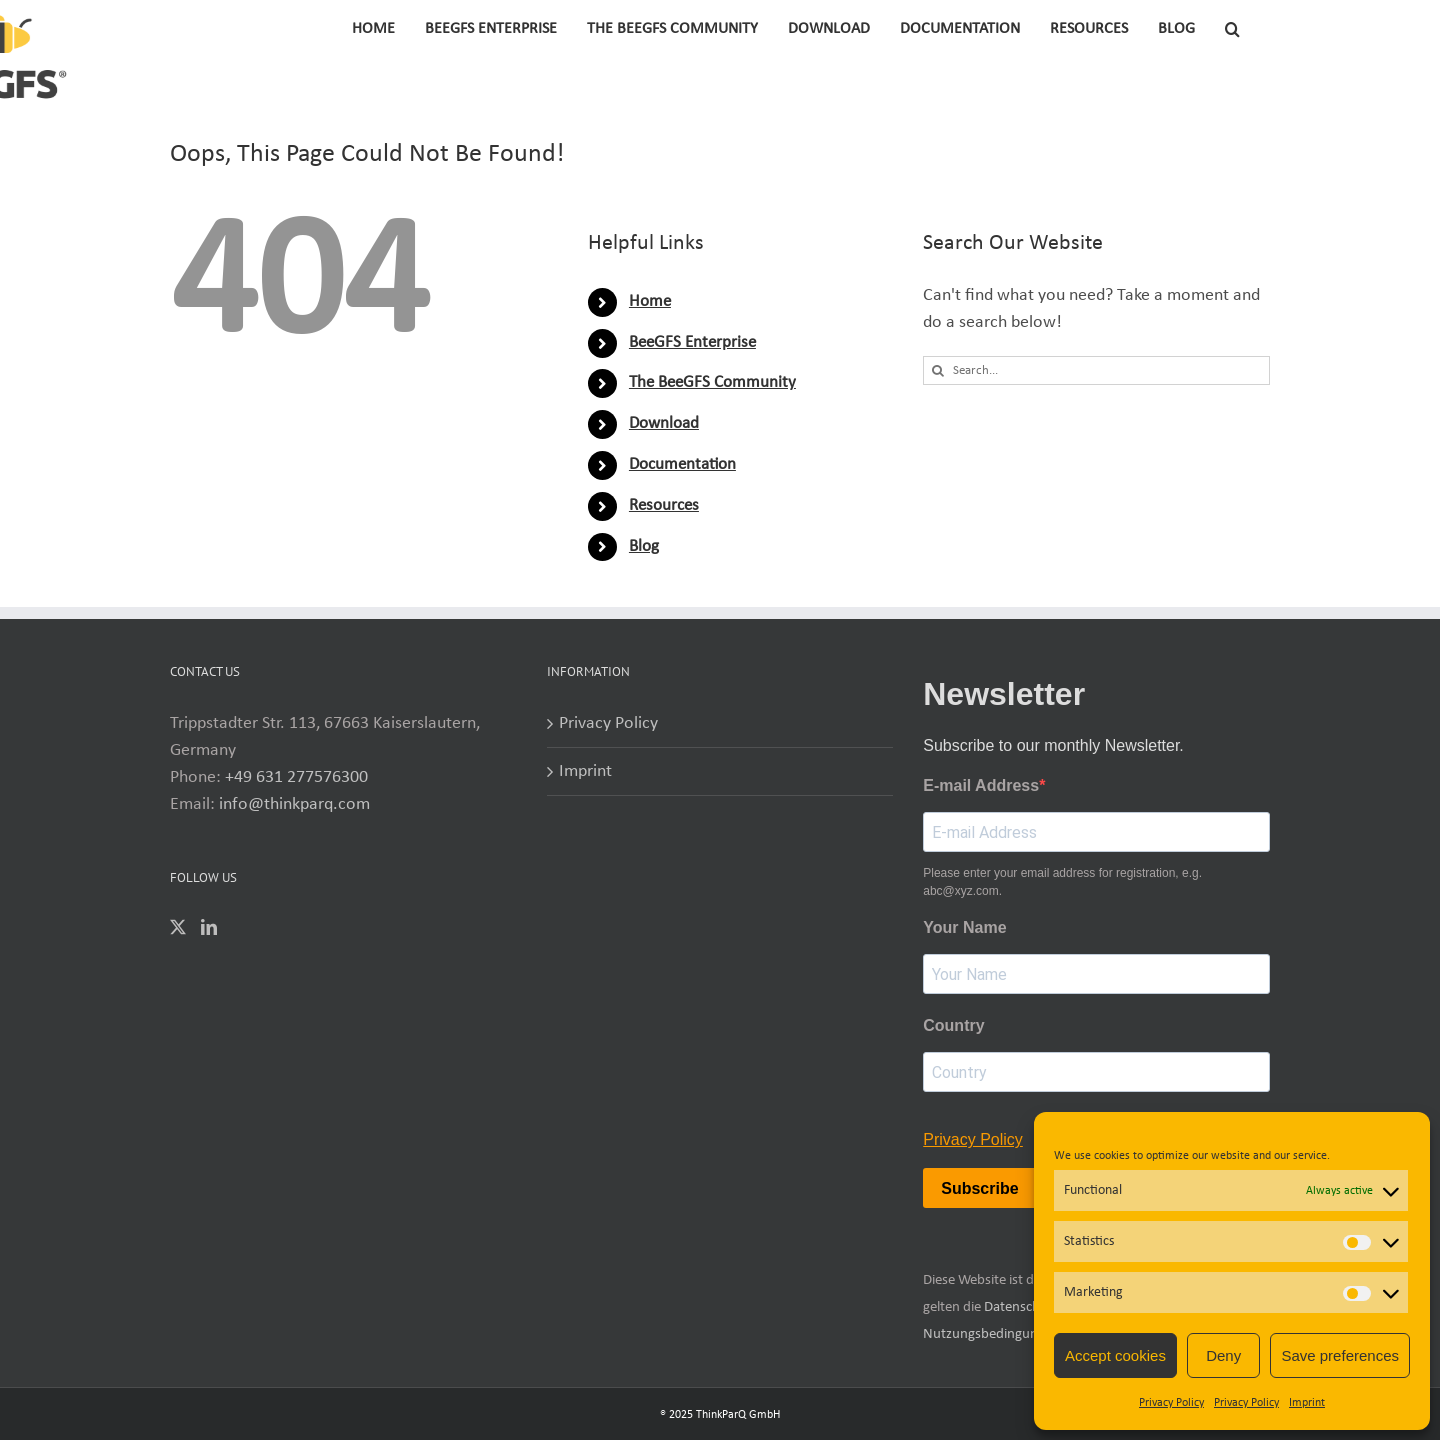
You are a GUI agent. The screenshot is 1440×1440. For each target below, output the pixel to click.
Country (953, 1025)
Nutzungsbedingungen (991, 1334)
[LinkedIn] (209, 927)
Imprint (1307, 1403)
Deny (1223, 1355)
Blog (644, 546)
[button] (1232, 27)
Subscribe (979, 1188)
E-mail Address (981, 785)
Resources (664, 505)
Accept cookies (1115, 1355)
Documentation (682, 464)
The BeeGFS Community (712, 382)
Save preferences (1340, 1355)
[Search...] (1096, 370)
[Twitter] (178, 927)
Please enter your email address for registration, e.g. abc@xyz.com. (1062, 882)
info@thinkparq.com (294, 804)
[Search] (937, 370)
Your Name (964, 927)
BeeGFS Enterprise (692, 342)
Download (664, 423)
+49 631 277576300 (296, 777)
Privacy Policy (1171, 1403)
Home (650, 301)
